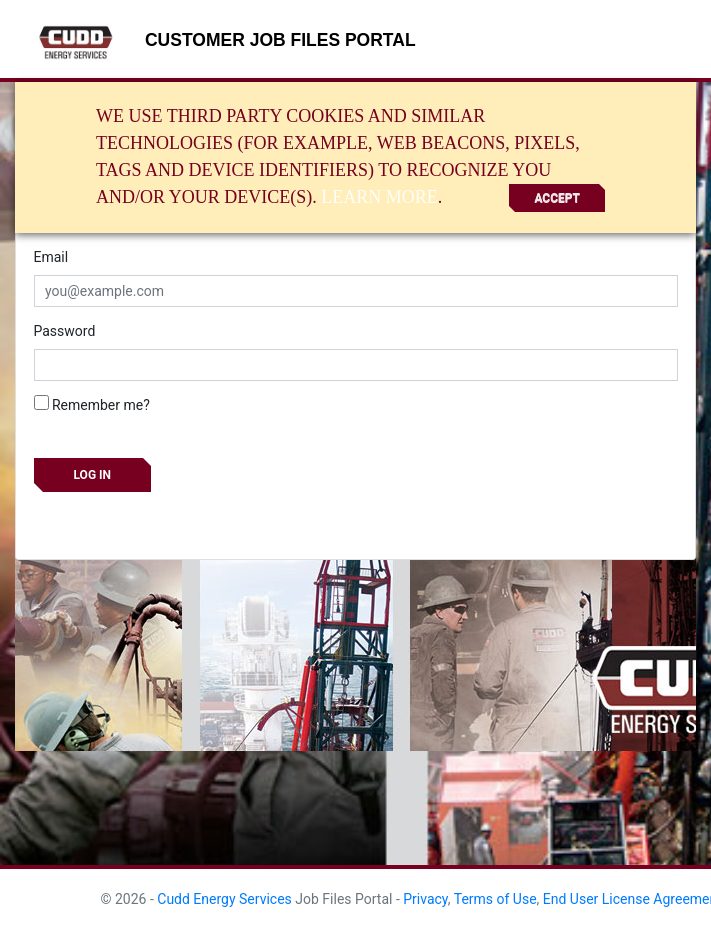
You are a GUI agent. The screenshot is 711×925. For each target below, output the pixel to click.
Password (65, 331)
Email (51, 257)
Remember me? (92, 404)
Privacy (425, 899)
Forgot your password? (105, 516)
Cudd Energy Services (224, 899)
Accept (557, 198)
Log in (93, 475)
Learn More (379, 197)
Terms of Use (495, 899)
